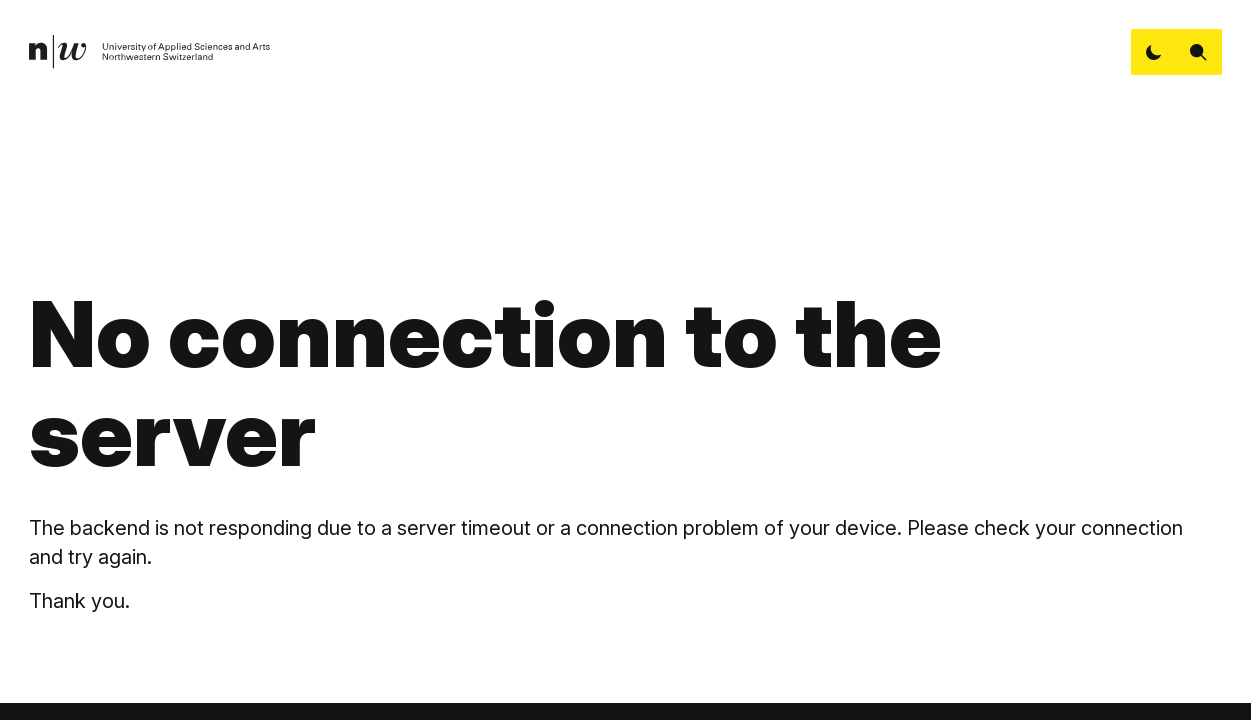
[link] (150, 52)
